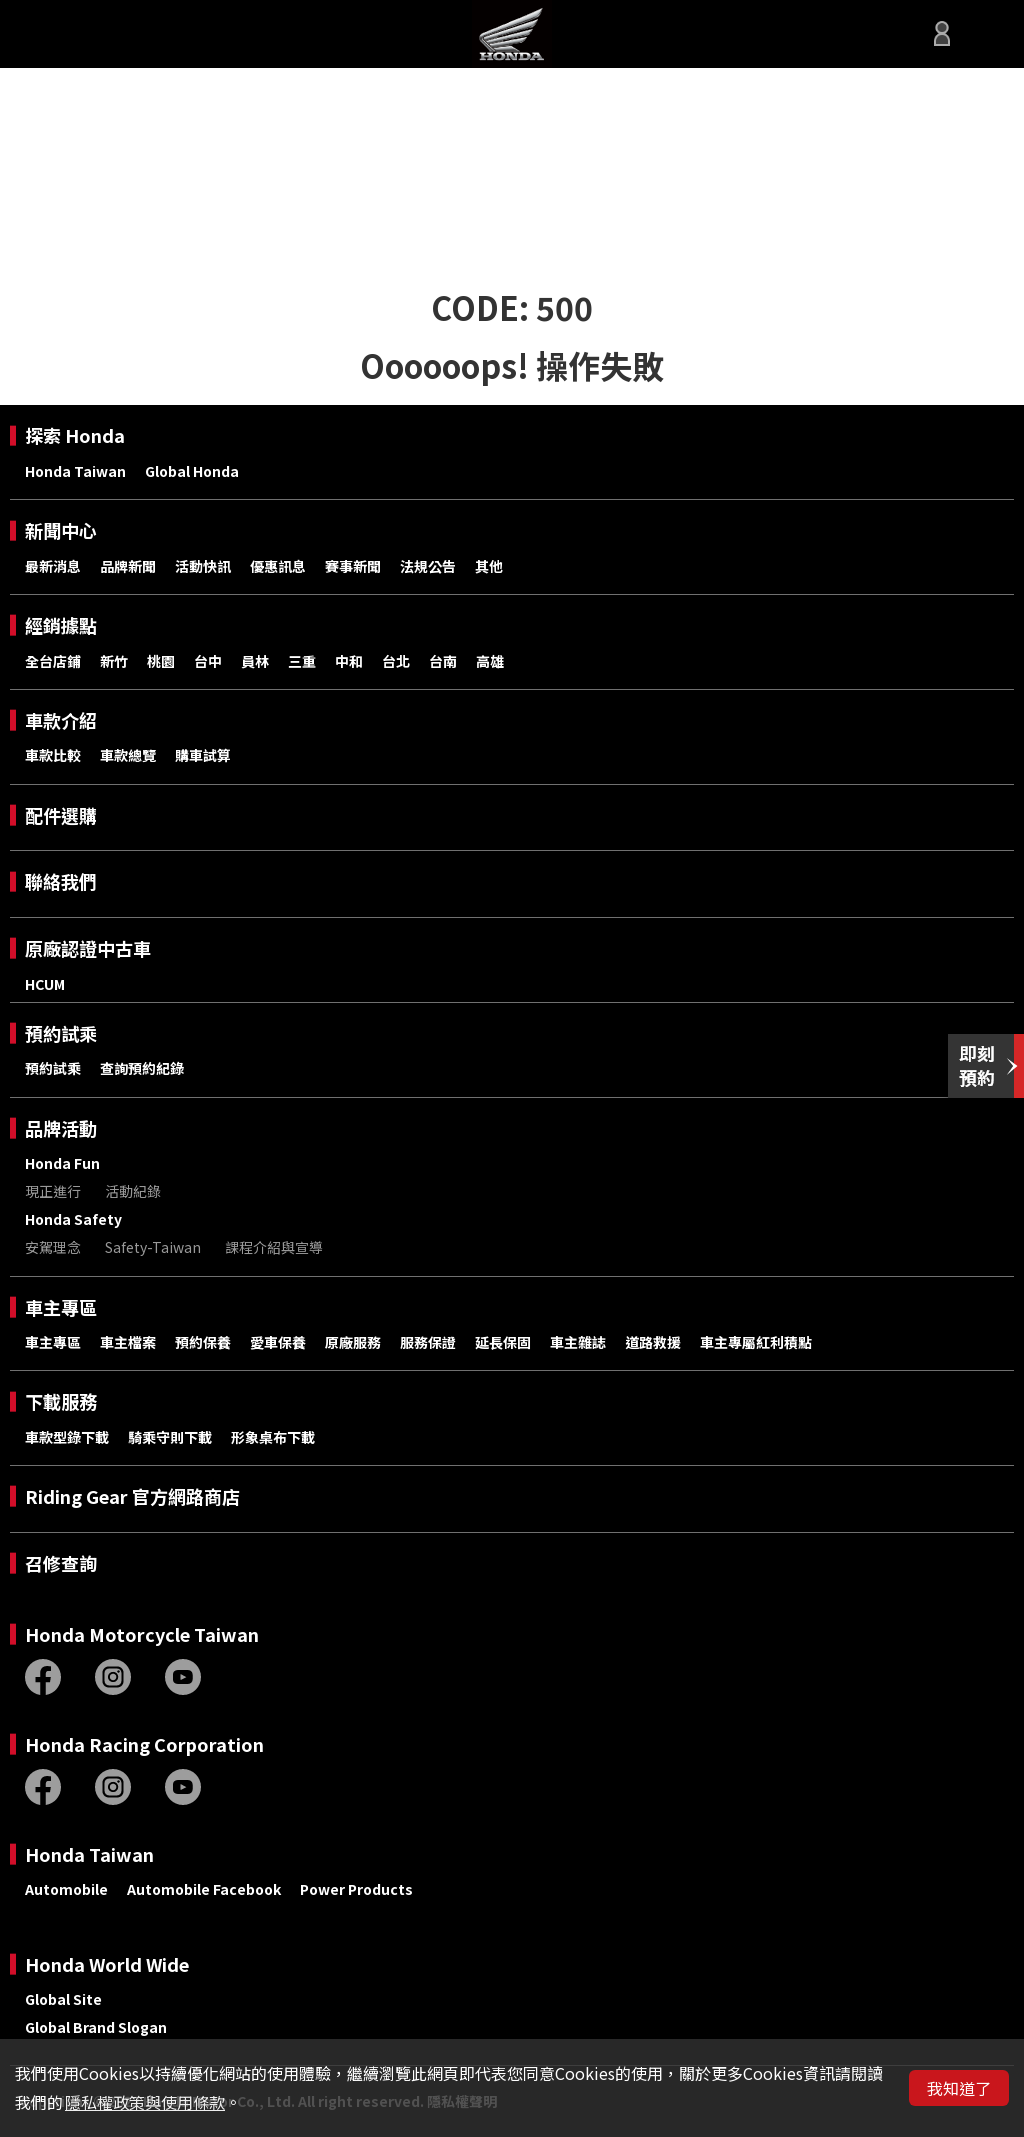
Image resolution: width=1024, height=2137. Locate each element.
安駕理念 (53, 1247)
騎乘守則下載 (170, 1437)
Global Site (63, 1999)
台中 (208, 661)
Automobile (66, 1889)
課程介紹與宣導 (274, 1247)
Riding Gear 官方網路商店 (132, 1496)
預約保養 (203, 1342)
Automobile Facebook (204, 1889)
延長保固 (503, 1342)
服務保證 (428, 1342)
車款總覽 (128, 755)
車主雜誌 (578, 1342)
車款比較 (53, 755)
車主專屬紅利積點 (756, 1342)
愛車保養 (278, 1342)
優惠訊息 (278, 566)
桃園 (161, 661)
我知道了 (959, 2088)
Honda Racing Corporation (144, 1744)
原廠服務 (353, 1342)
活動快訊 (203, 566)
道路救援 (653, 1342)
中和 (349, 661)
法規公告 (428, 566)
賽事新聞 (353, 566)
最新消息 (53, 566)
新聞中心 (61, 530)
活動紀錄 (133, 1191)
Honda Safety (73, 1219)
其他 (489, 566)
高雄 (490, 661)
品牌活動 (61, 1128)
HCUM (45, 984)
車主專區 (61, 1307)
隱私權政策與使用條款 (145, 2102)
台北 (396, 661)
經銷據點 (61, 625)
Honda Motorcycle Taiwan (142, 1634)
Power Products (356, 1889)
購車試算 (203, 755)
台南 (443, 661)
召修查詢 (61, 1563)
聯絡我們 (61, 881)
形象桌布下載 (273, 1437)
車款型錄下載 (67, 1437)
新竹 (114, 661)
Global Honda (192, 471)
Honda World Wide (107, 1964)
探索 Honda (75, 435)
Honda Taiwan (75, 471)
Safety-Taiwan (153, 1247)
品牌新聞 (128, 566)
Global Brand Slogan (96, 2027)
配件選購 (61, 815)
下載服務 (61, 1401)
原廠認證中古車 (88, 948)
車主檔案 (128, 1342)
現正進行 (53, 1191)
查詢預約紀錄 (142, 1068)
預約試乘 (61, 1033)
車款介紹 (61, 720)
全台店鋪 (53, 661)
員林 (255, 661)
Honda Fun (62, 1163)
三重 (302, 661)
